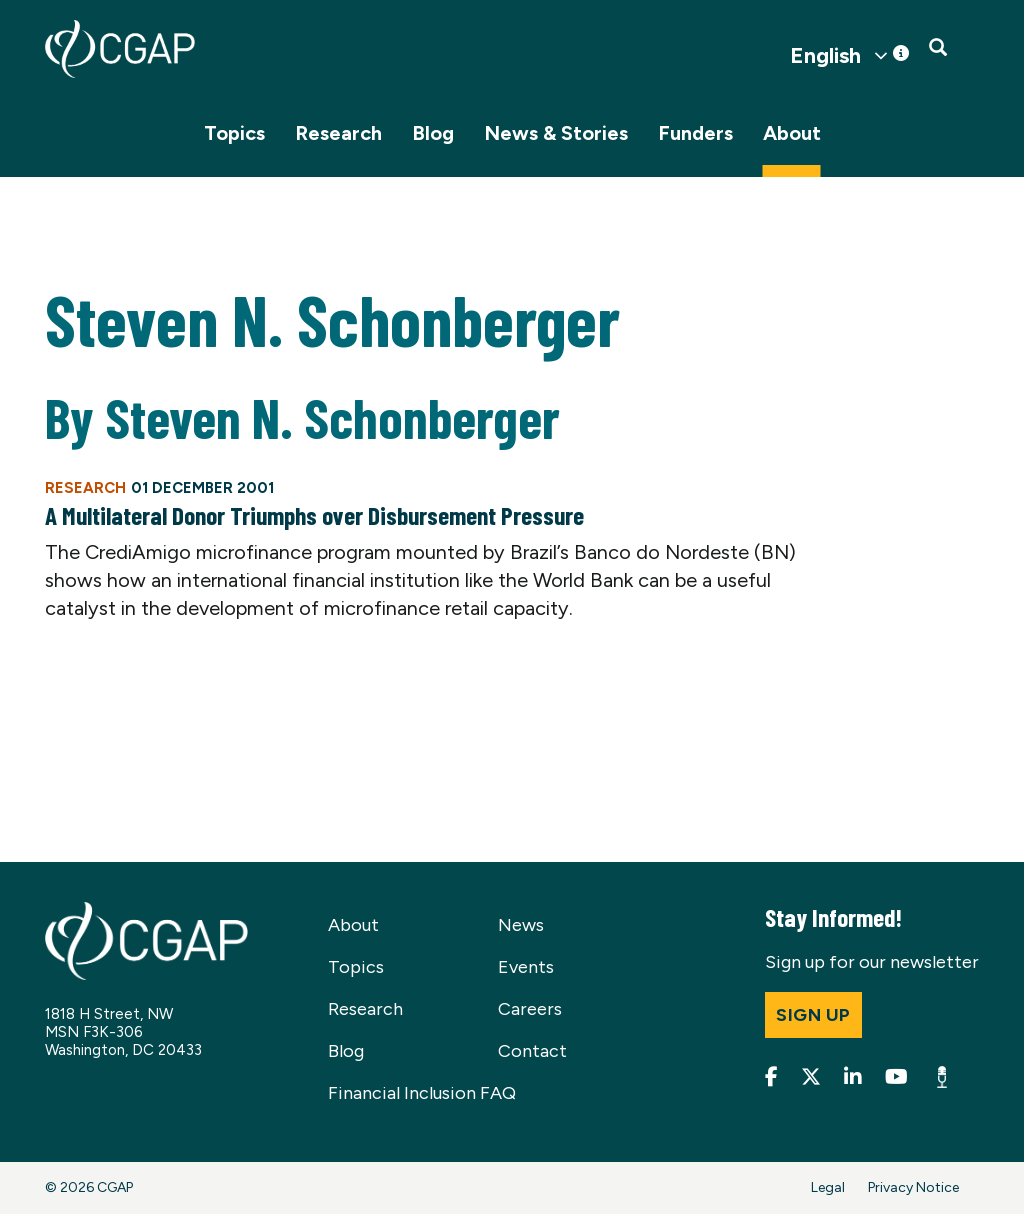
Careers (530, 1009)
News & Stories (556, 133)
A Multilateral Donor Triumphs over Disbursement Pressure (314, 515)
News (521, 925)
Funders (695, 133)
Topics (234, 133)
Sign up (813, 1015)
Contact (532, 1051)
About (792, 133)
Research (338, 133)
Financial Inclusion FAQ (422, 1093)
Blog (433, 133)
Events (526, 967)
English (825, 56)
